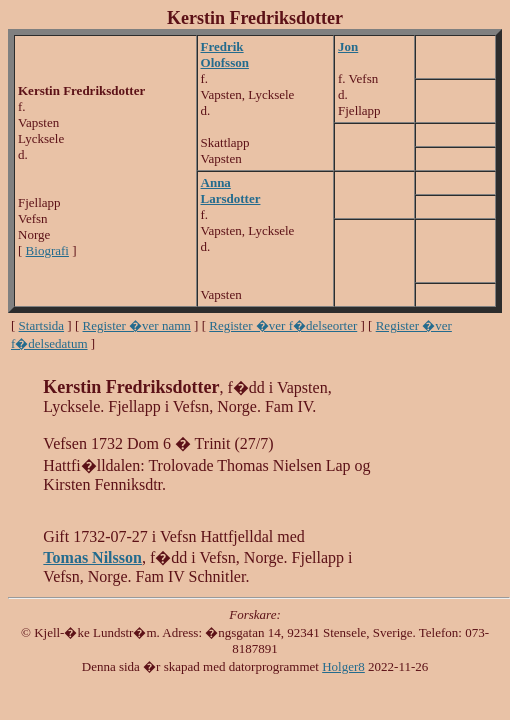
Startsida (42, 325)
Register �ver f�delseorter (283, 325)
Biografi (47, 250)
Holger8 (343, 666)
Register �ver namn (137, 325)
